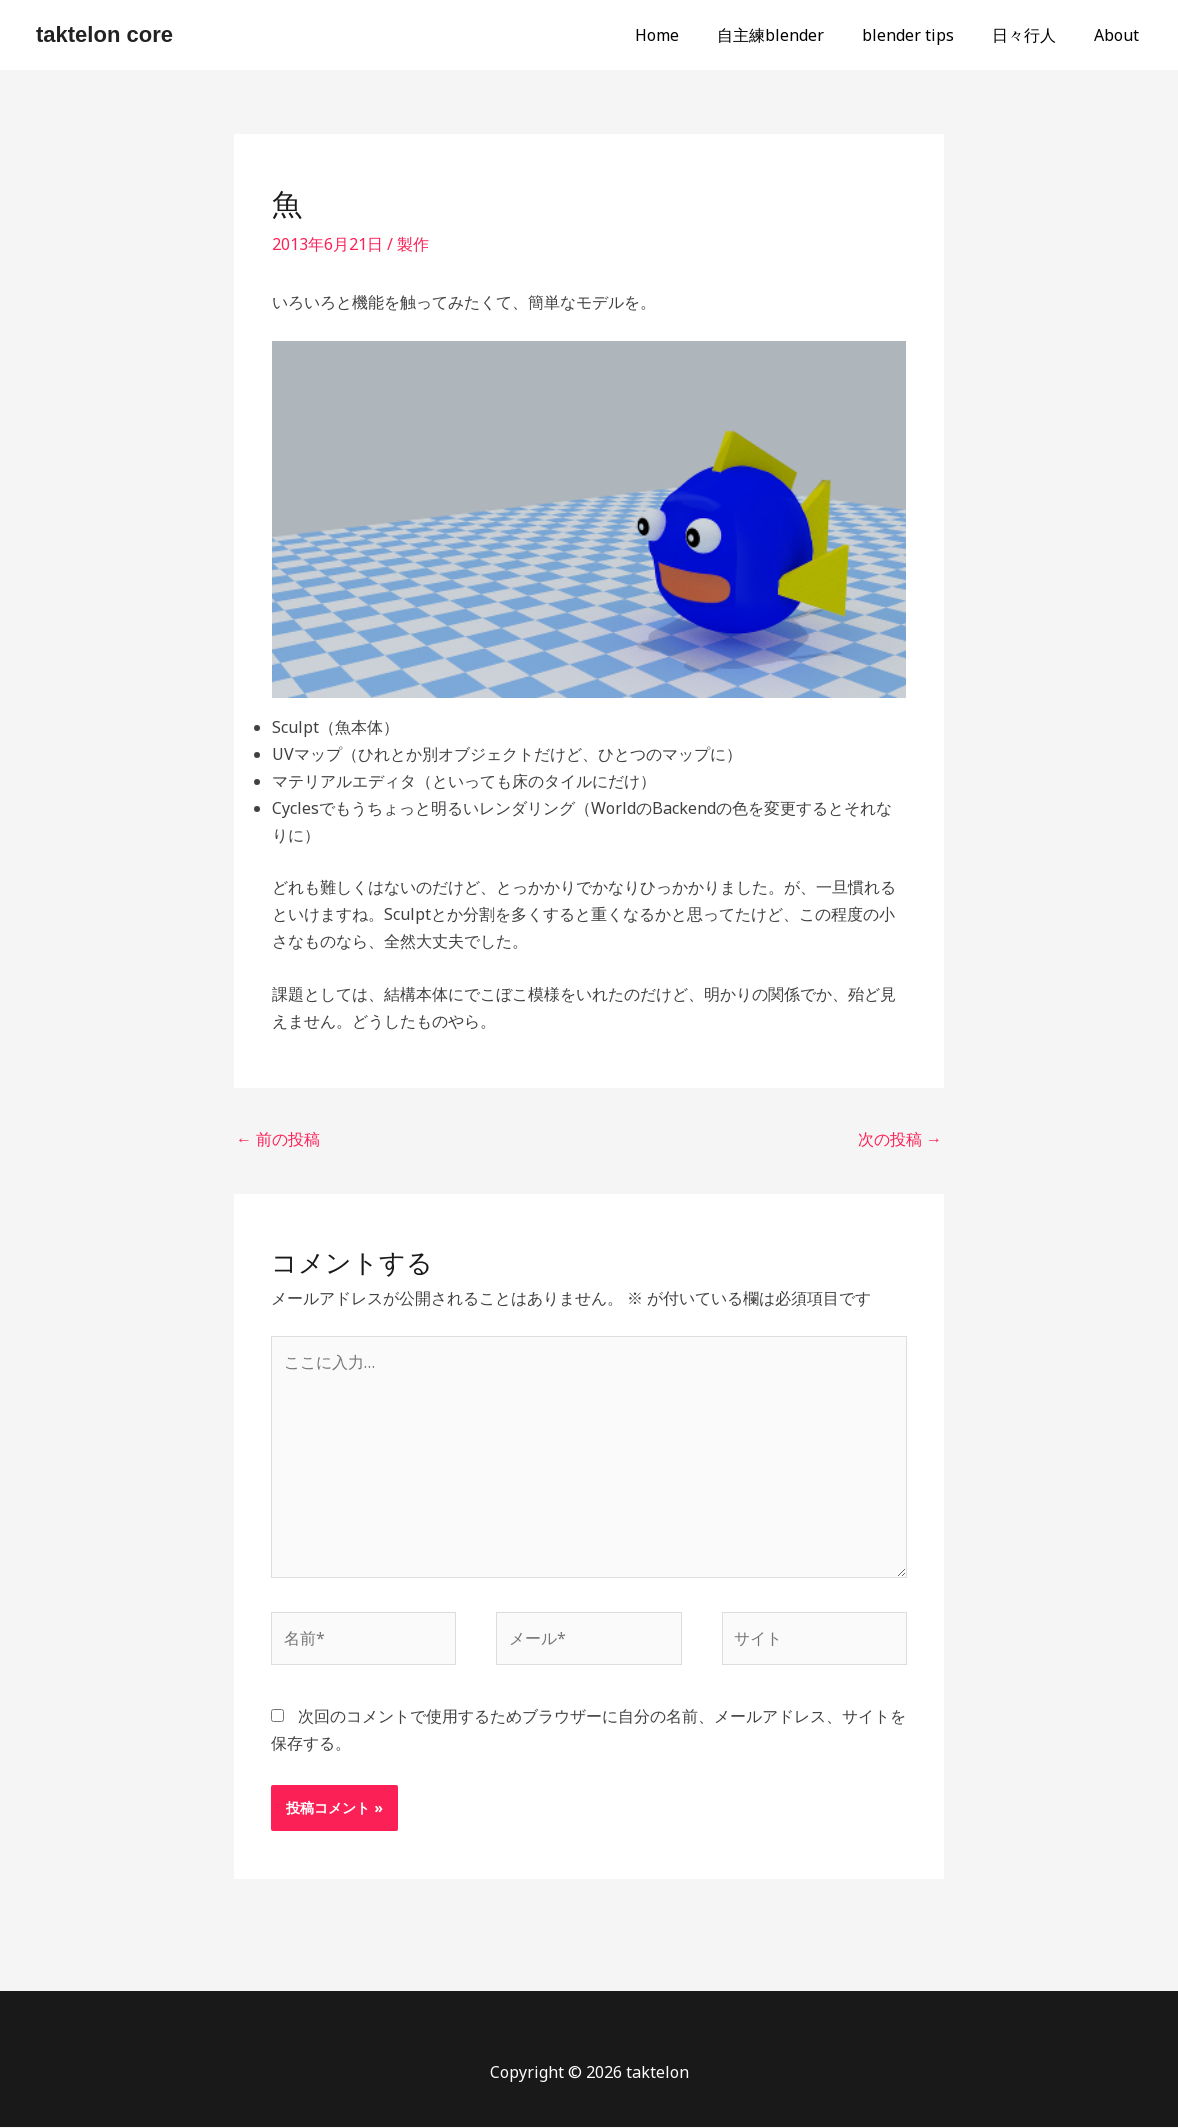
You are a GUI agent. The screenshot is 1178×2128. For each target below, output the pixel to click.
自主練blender (791, 35)
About (1119, 35)
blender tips (923, 35)
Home (684, 35)
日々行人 (1033, 35)
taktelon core (104, 34)
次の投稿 (900, 1139)
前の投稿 (278, 1139)
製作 (413, 244)
